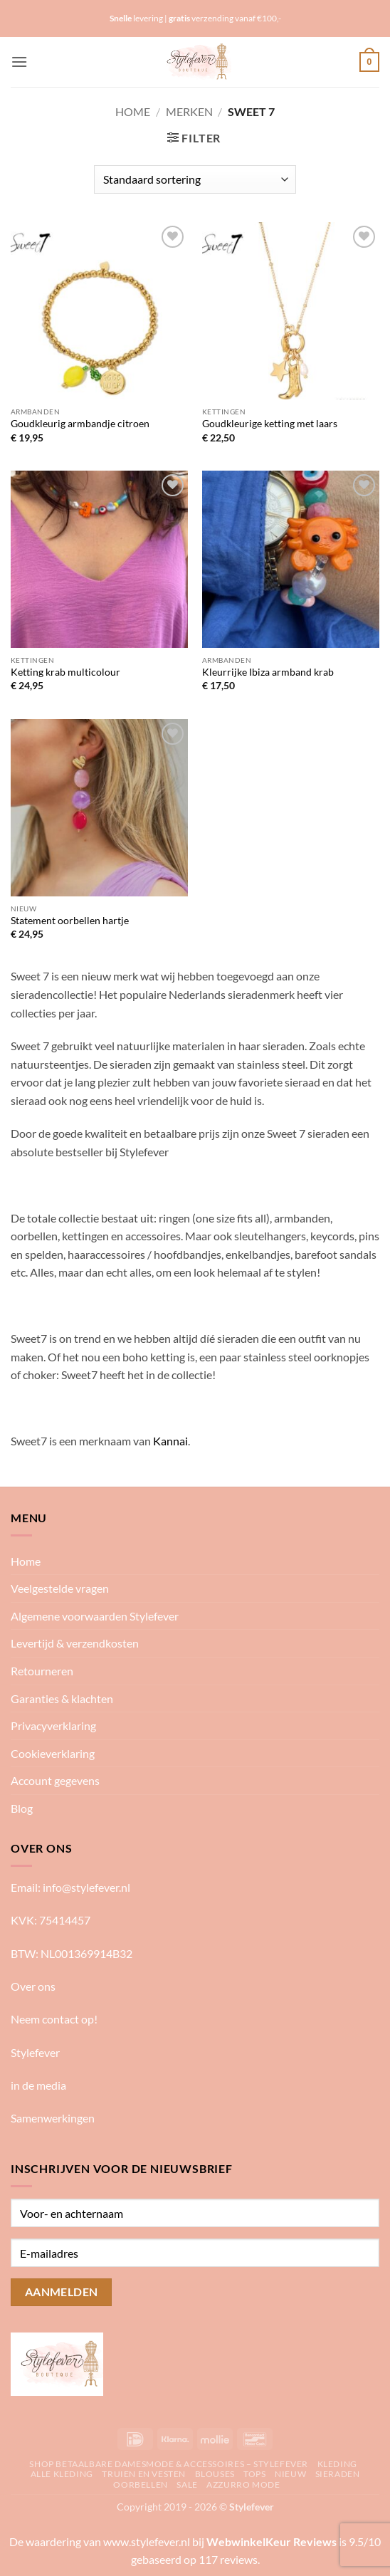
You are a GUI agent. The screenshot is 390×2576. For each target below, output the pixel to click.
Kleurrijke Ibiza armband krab (268, 672)
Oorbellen (140, 2484)
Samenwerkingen (53, 2118)
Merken (189, 111)
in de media (38, 2085)
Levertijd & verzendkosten (75, 1643)
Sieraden (337, 2473)
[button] (19, 61)
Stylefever (35, 2052)
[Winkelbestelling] (195, 179)
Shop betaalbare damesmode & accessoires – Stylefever (168, 2464)
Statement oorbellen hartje (70, 920)
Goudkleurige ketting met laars (269, 423)
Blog (22, 1808)
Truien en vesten (144, 2473)
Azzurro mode (243, 2484)
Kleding (337, 2464)
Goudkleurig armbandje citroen (80, 423)
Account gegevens (55, 1780)
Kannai (170, 1440)
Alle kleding (62, 2473)
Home (132, 111)
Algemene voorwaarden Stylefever (95, 1616)
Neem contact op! (54, 2019)
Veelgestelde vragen (60, 1588)
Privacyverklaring (53, 1725)
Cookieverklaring (53, 1753)
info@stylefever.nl (86, 1887)
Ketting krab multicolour (65, 672)
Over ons (33, 1986)
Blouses (215, 2473)
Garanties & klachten (62, 1698)
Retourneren (42, 1670)
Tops (254, 2473)
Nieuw (290, 2473)
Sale (186, 2484)
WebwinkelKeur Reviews (271, 2541)
